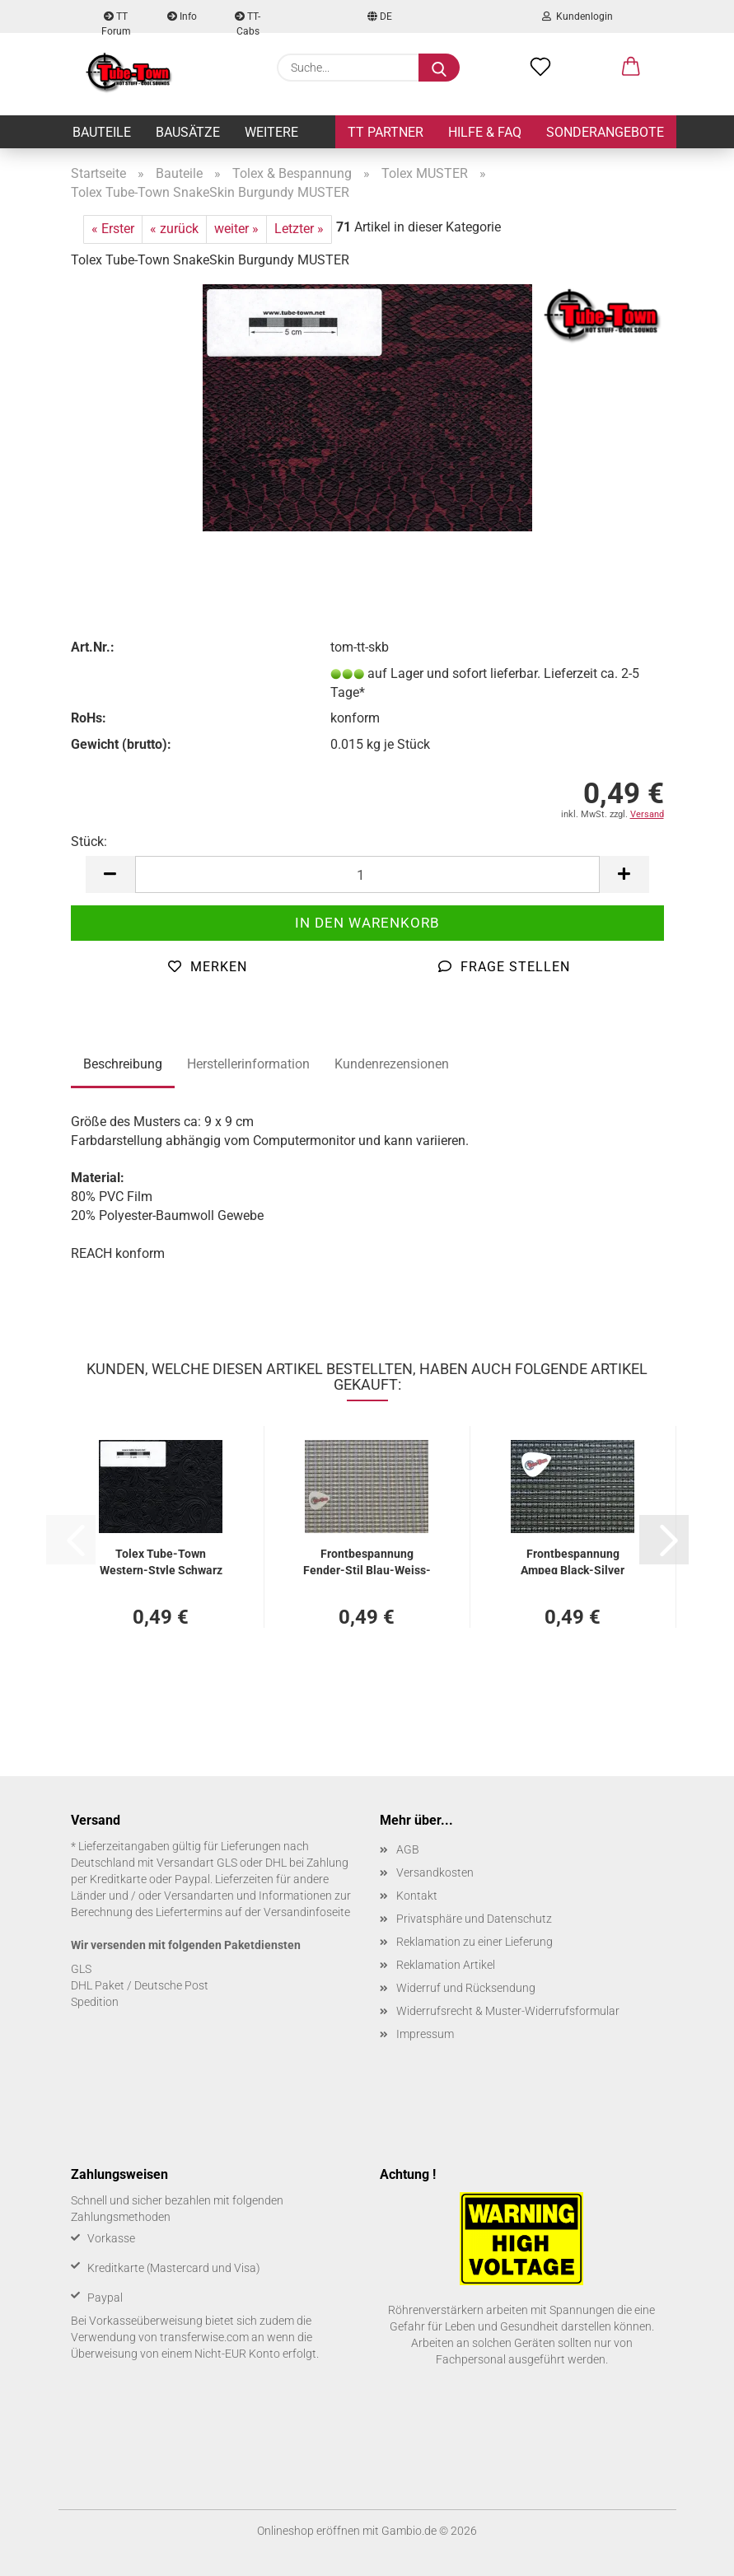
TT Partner (385, 132)
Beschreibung (122, 1064)
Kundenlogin (577, 16)
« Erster (112, 228)
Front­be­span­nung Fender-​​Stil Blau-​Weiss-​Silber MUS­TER (367, 1560)
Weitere (271, 132)
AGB (407, 1849)
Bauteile (101, 132)
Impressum (425, 2034)
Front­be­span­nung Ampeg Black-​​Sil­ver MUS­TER (572, 1560)
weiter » (236, 228)
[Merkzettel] (540, 67)
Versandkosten (435, 1872)
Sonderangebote (605, 132)
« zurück (174, 228)
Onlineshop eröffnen (308, 2530)
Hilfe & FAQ (484, 132)
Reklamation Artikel (445, 1964)
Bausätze (188, 132)
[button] (631, 67)
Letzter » (299, 228)
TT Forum (116, 22)
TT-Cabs (247, 22)
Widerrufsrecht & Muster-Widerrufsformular (507, 2010)
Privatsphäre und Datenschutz (474, 1918)
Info (182, 16)
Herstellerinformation (248, 1064)
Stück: (89, 841)
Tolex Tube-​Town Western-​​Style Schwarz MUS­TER (161, 1560)
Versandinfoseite (307, 1912)
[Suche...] (439, 68)
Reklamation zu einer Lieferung (474, 1941)
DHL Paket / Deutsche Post (139, 1985)
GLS (81, 1968)
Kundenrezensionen (391, 1064)
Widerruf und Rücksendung (465, 1987)
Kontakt (416, 1895)
